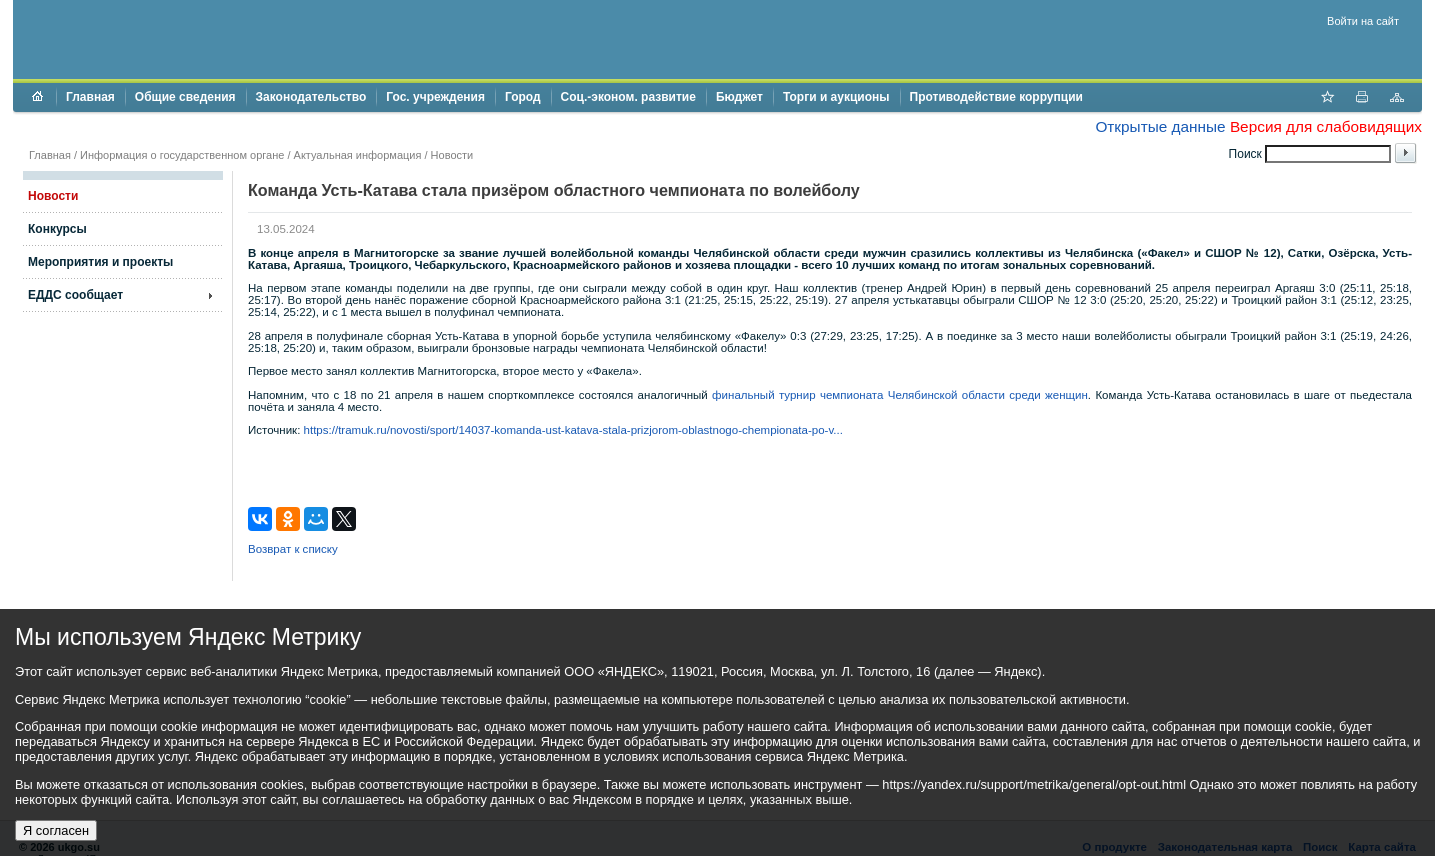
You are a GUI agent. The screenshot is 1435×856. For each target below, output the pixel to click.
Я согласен (56, 830)
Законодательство (311, 97)
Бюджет (739, 97)
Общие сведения (185, 97)
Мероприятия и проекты (100, 262)
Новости (452, 155)
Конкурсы (57, 229)
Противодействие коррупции (996, 97)
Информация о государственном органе (182, 155)
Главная (90, 97)
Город (523, 97)
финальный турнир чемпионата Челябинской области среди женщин (900, 395)
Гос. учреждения (435, 97)
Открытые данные (1160, 126)
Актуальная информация (358, 155)
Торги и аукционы (836, 97)
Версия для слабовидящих (1326, 126)
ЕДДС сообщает (75, 295)
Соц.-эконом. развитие (628, 97)
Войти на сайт (1363, 21)
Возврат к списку (293, 549)
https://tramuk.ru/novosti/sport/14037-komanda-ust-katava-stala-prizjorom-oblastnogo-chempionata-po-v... (573, 430)
